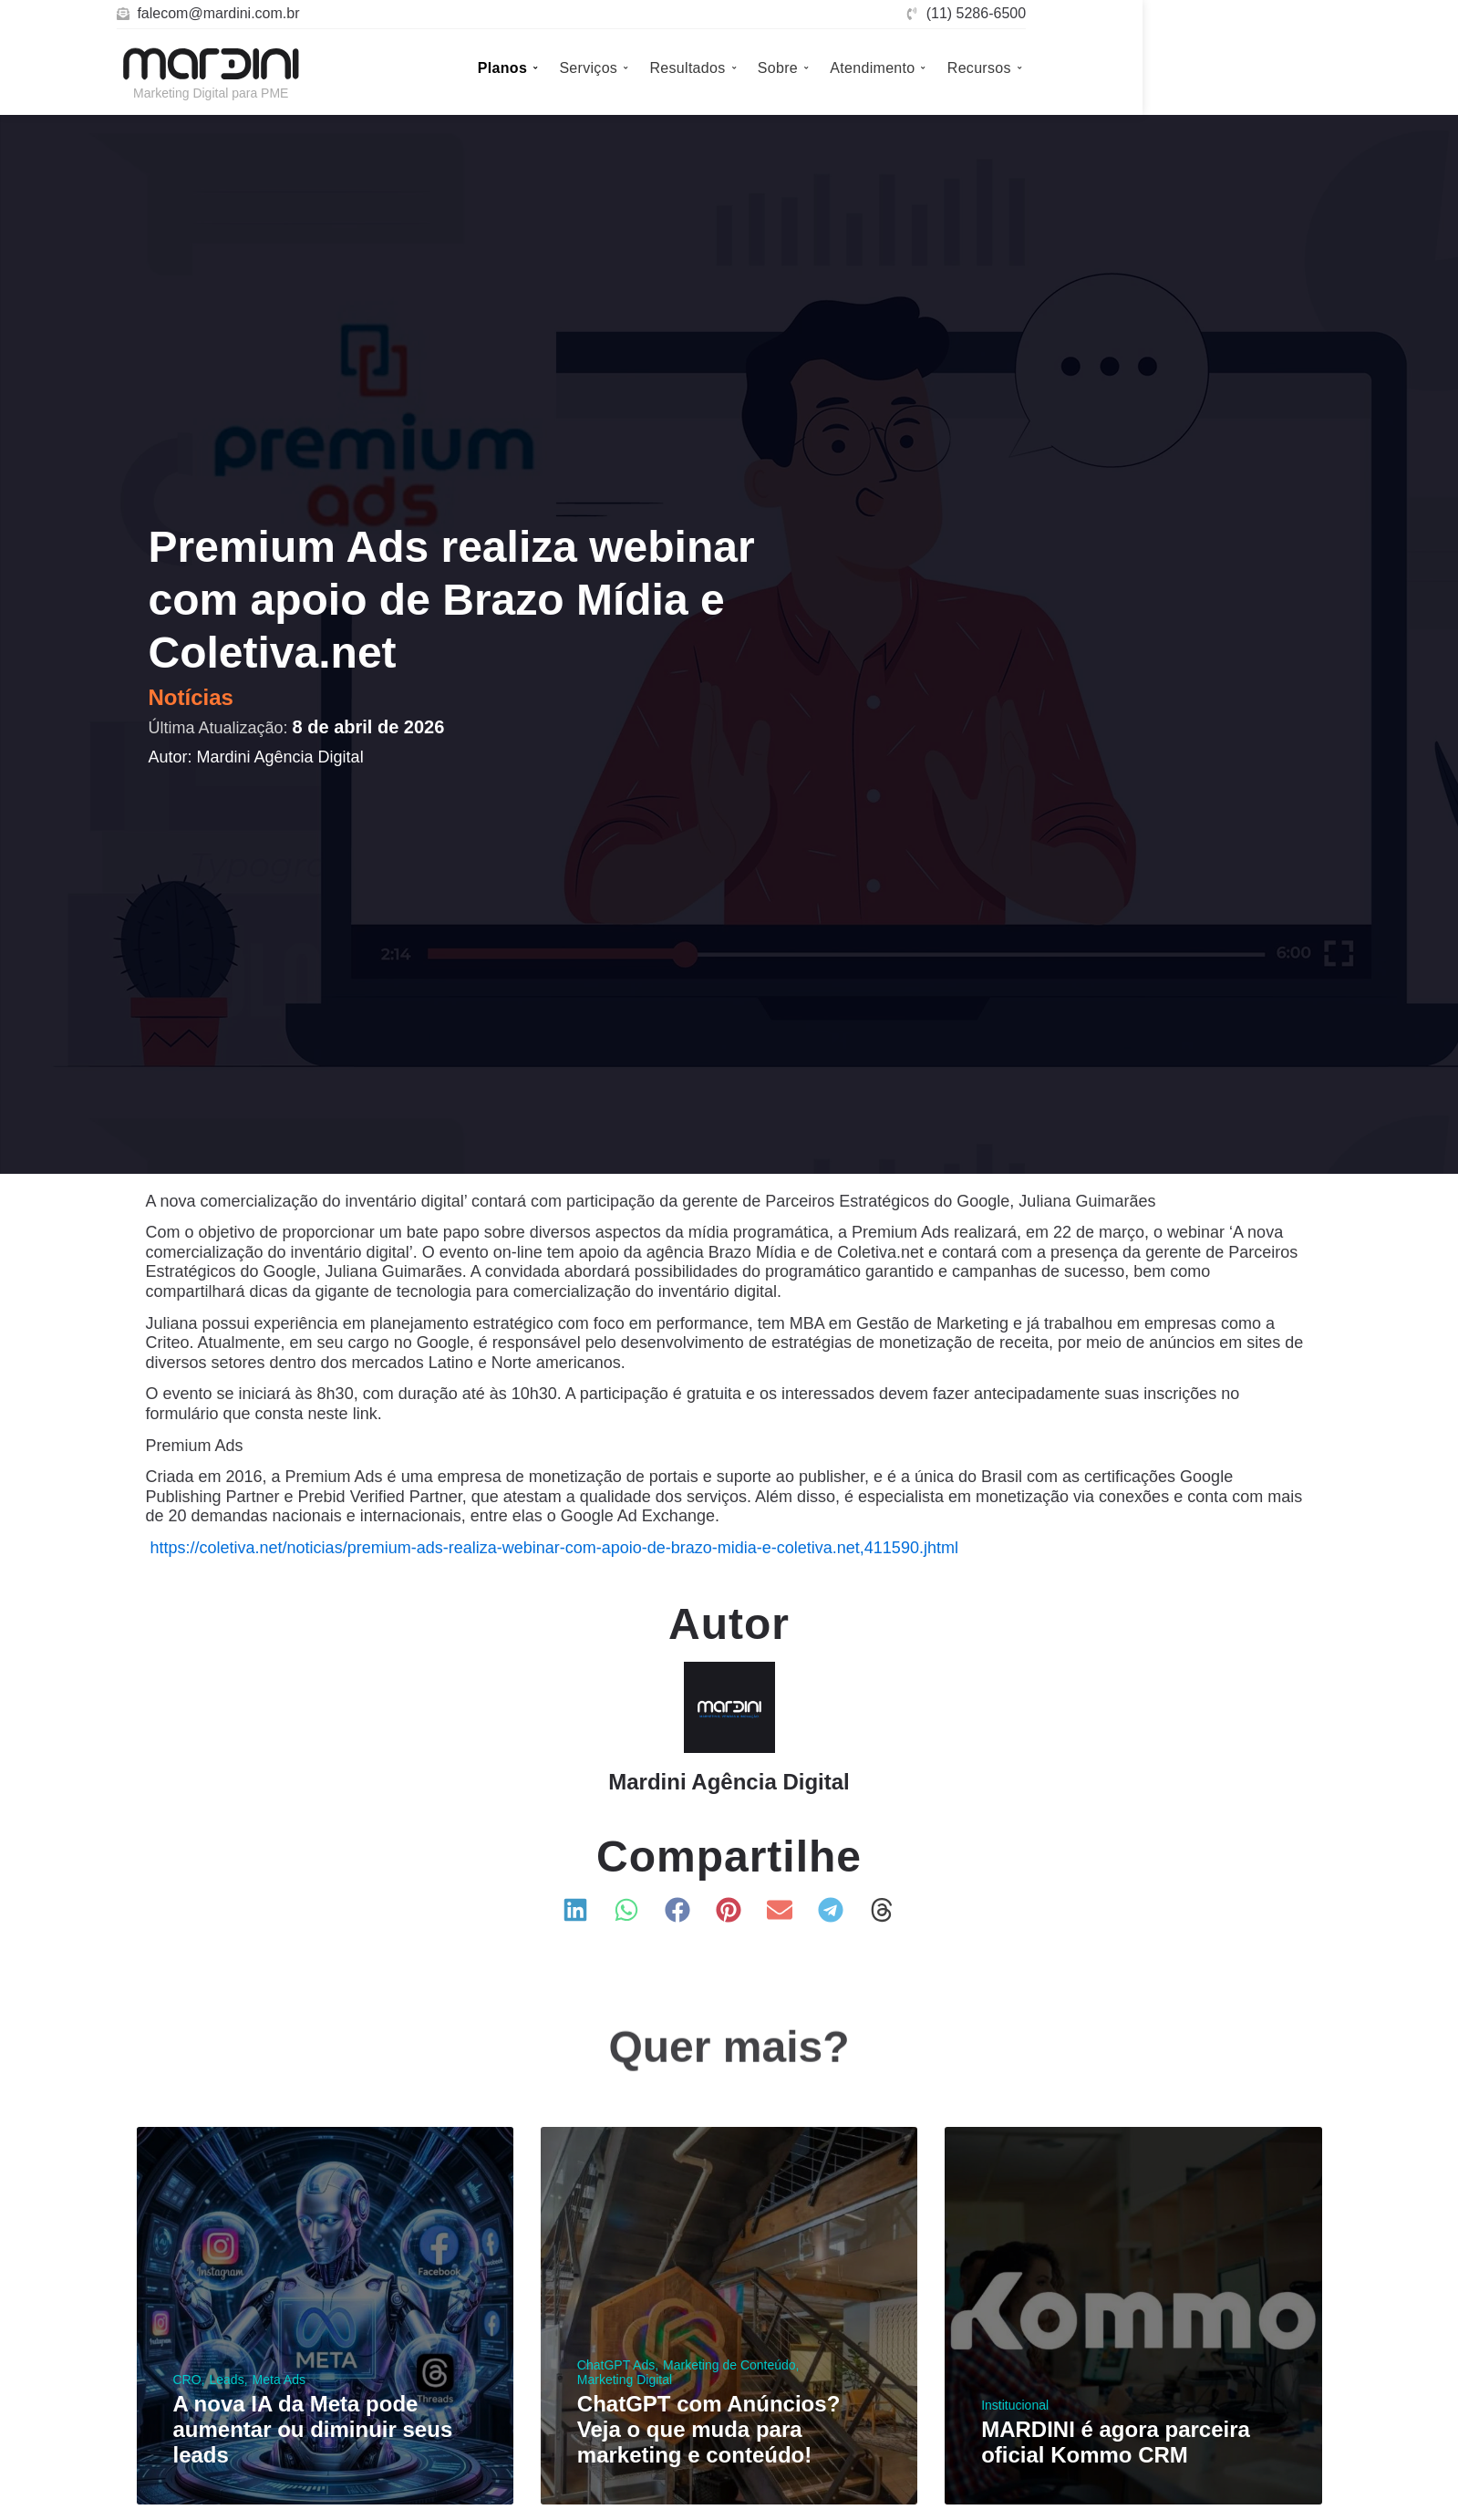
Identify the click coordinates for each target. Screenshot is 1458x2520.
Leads (227, 2379)
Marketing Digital (624, 2379)
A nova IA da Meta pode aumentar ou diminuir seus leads (313, 2429)
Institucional (1015, 2405)
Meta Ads (279, 2379)
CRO (187, 2379)
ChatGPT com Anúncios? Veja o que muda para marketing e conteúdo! (708, 2429)
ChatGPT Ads (616, 2365)
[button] (575, 1909)
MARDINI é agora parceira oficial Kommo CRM (1115, 2442)
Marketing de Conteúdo (729, 2365)
